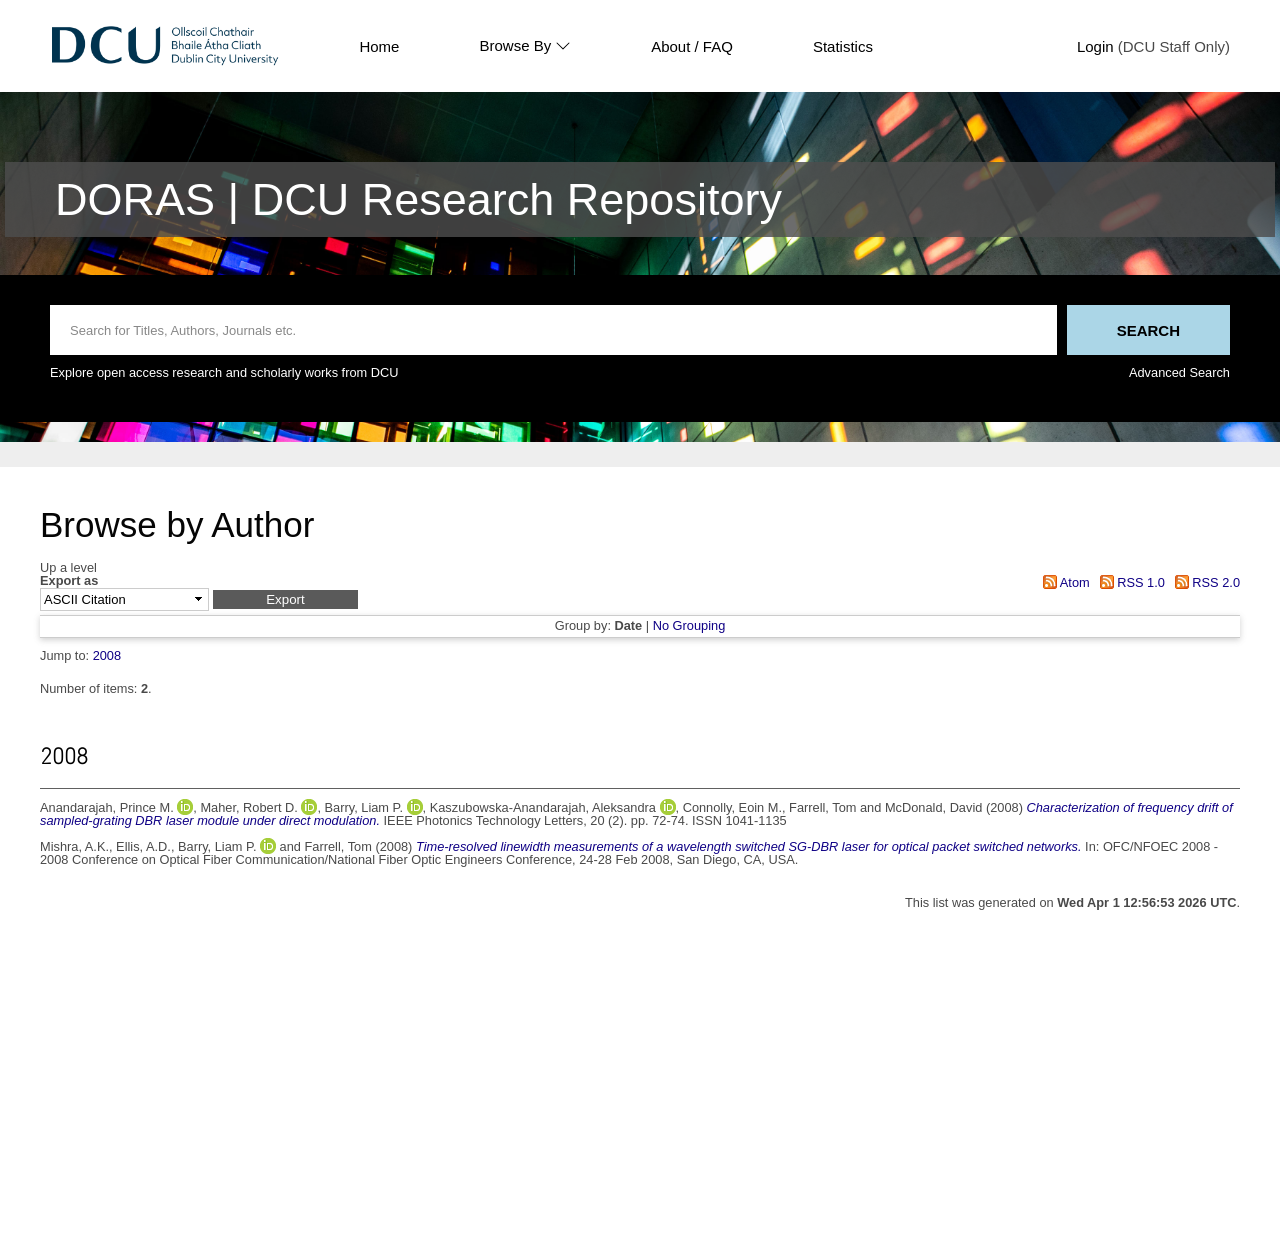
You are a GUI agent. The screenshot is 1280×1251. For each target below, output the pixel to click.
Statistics (843, 46)
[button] (285, 599)
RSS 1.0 (1129, 582)
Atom (1063, 582)
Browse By (525, 46)
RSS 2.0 (1204, 582)
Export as (69, 581)
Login (1095, 46)
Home (379, 46)
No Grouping (689, 625)
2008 (107, 655)
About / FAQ (692, 46)
